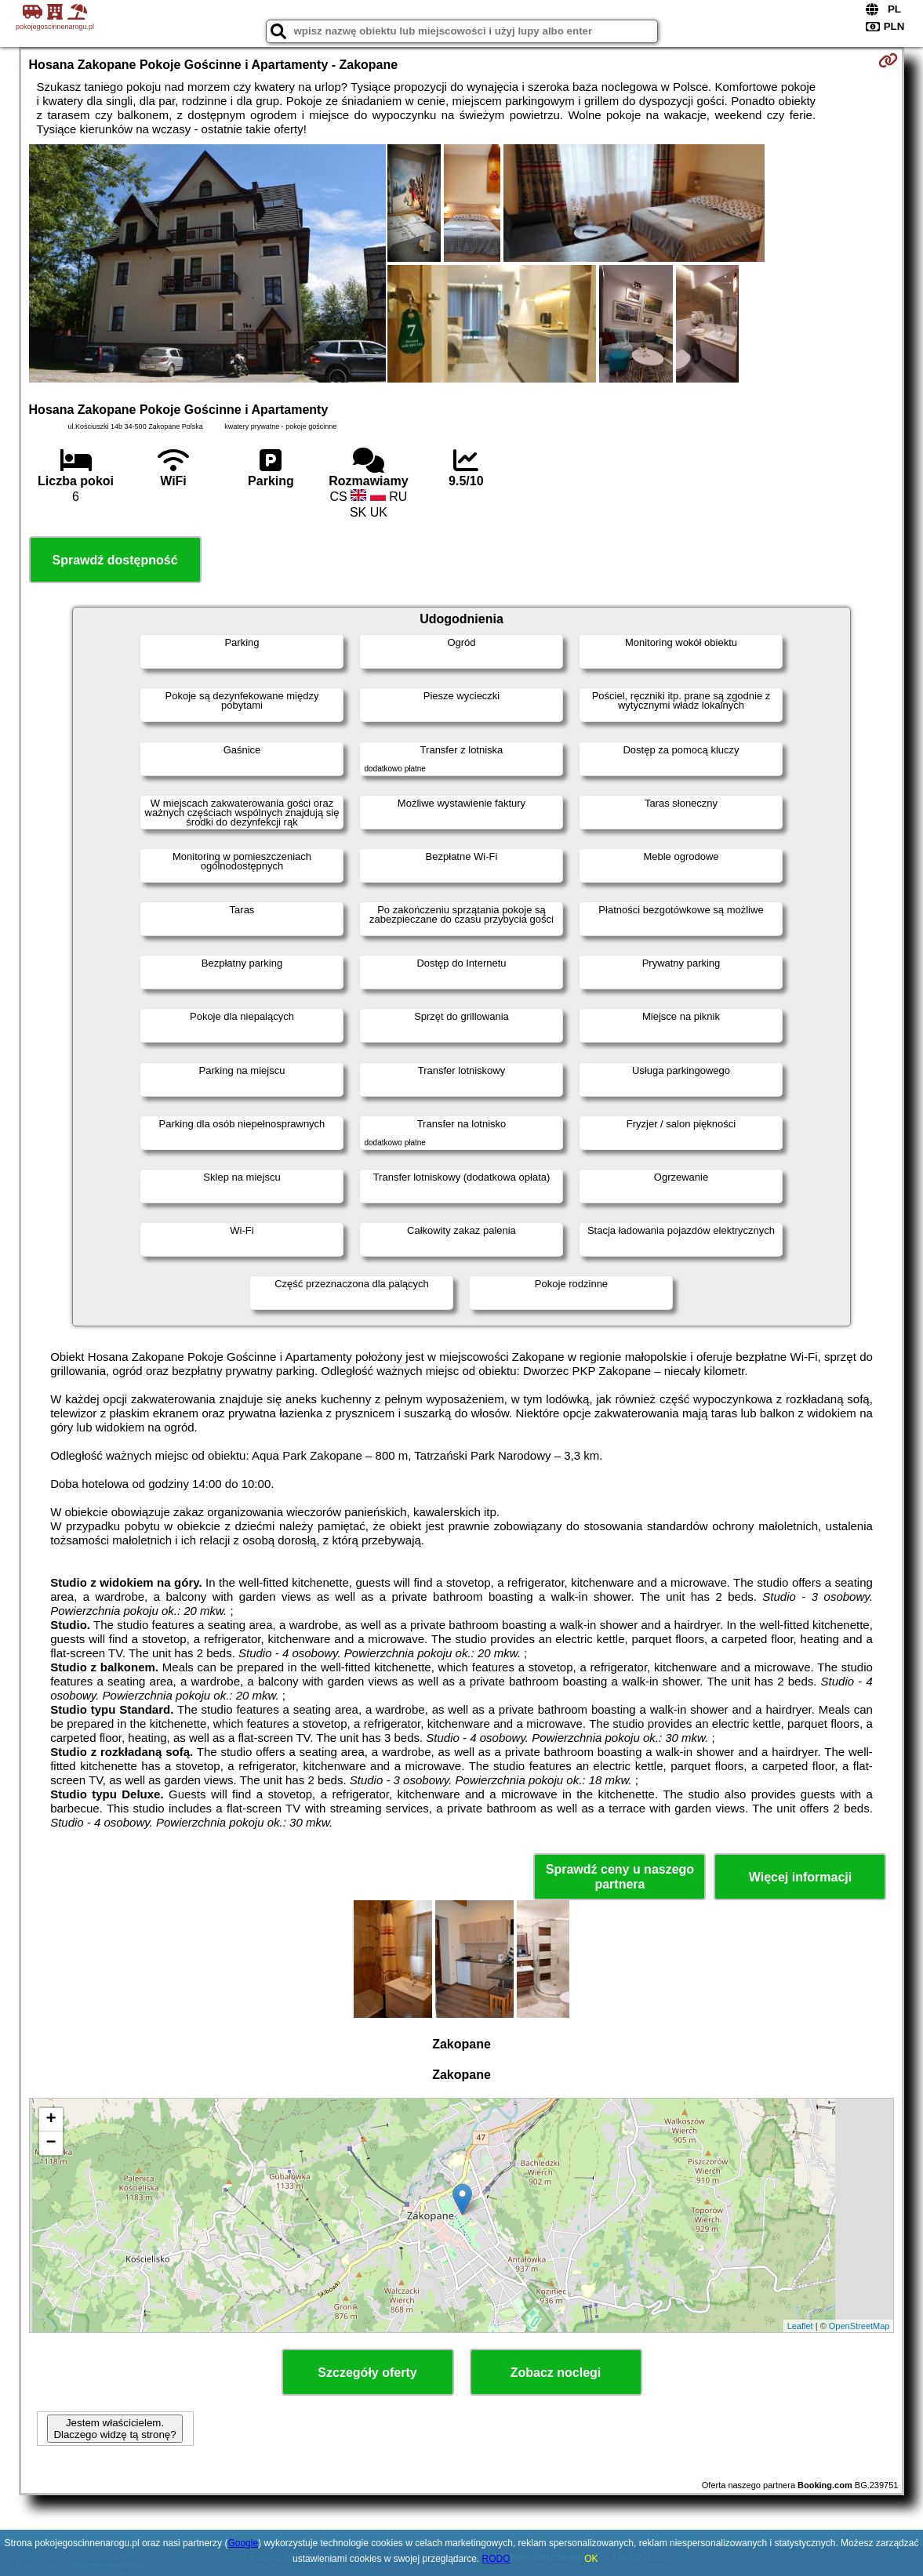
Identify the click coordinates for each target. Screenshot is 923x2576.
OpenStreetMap (859, 2326)
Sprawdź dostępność (115, 560)
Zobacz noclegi (556, 2372)
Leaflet (800, 2326)
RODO (496, 2558)
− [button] (50, 2143)
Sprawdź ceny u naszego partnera (620, 1877)
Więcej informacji (800, 1877)
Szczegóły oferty (367, 2372)
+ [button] (50, 2120)
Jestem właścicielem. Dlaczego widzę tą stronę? (114, 2428)
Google (242, 2543)
